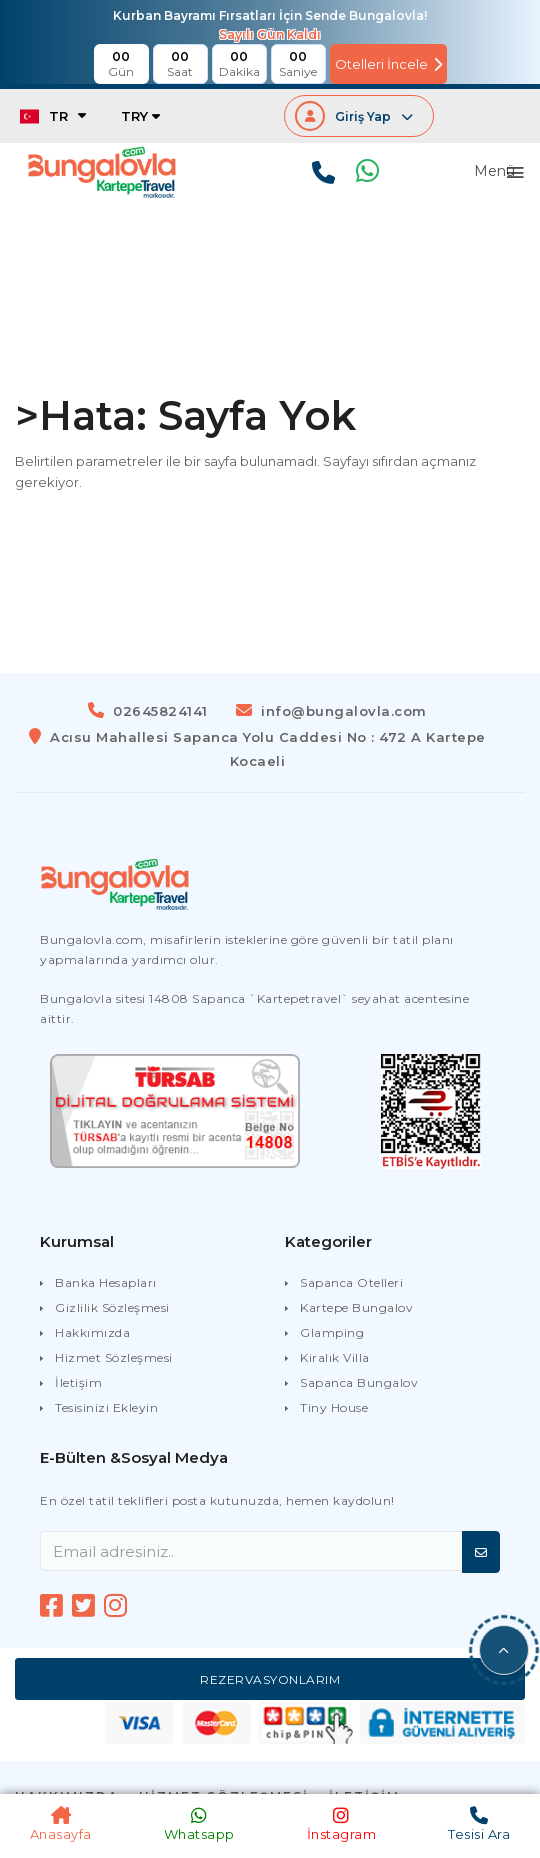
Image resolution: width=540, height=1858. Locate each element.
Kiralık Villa (335, 1357)
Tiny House (334, 1407)
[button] (504, 1650)
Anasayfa (61, 1824)
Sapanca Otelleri (351, 1282)
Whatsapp (199, 1824)
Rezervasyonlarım (270, 1679)
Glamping (332, 1332)
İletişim (78, 1382)
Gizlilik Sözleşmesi (112, 1307)
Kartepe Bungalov (356, 1307)
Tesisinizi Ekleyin (106, 1407)
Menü (494, 172)
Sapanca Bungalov (359, 1382)
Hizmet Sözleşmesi (114, 1357)
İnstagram (342, 1824)
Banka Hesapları (106, 1282)
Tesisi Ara (479, 1824)
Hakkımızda (92, 1332)
